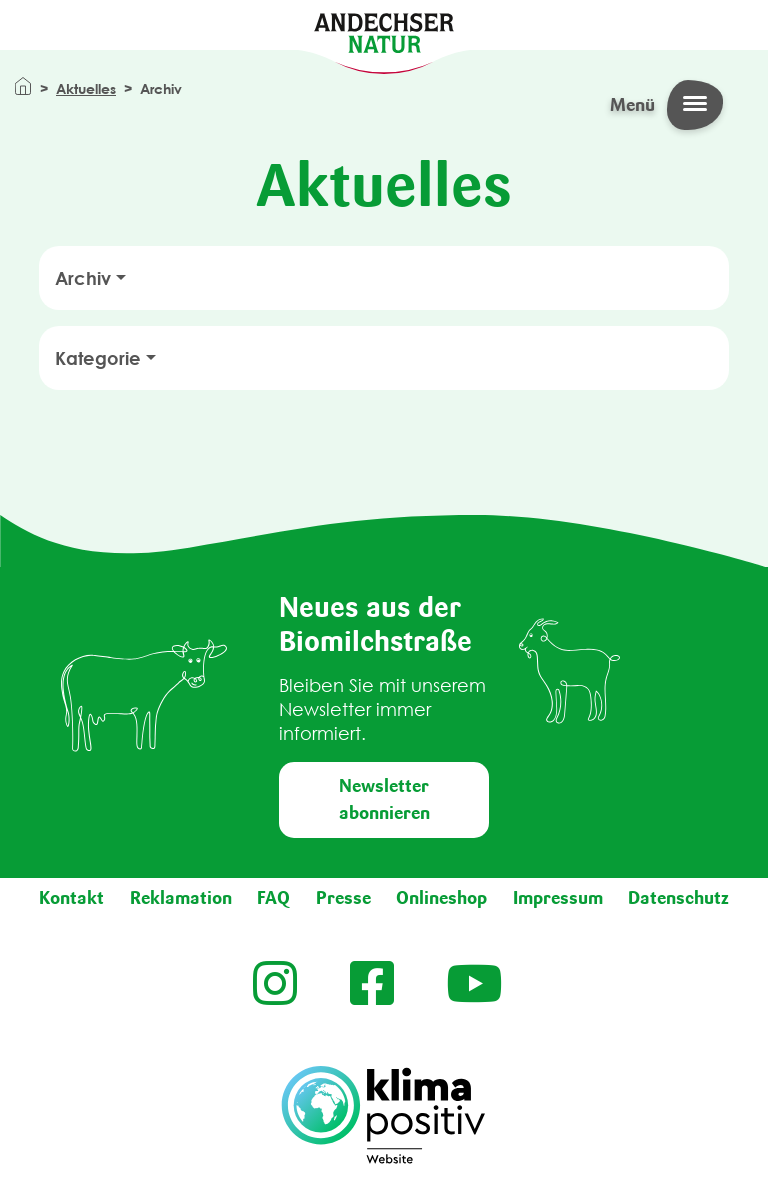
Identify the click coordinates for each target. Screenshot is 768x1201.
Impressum (558, 898)
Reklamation (181, 898)
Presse (343, 898)
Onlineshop (441, 898)
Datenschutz (678, 898)
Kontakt (71, 898)
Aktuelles (86, 88)
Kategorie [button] (98, 358)
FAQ (273, 898)
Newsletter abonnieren (384, 799)
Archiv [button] (83, 278)
